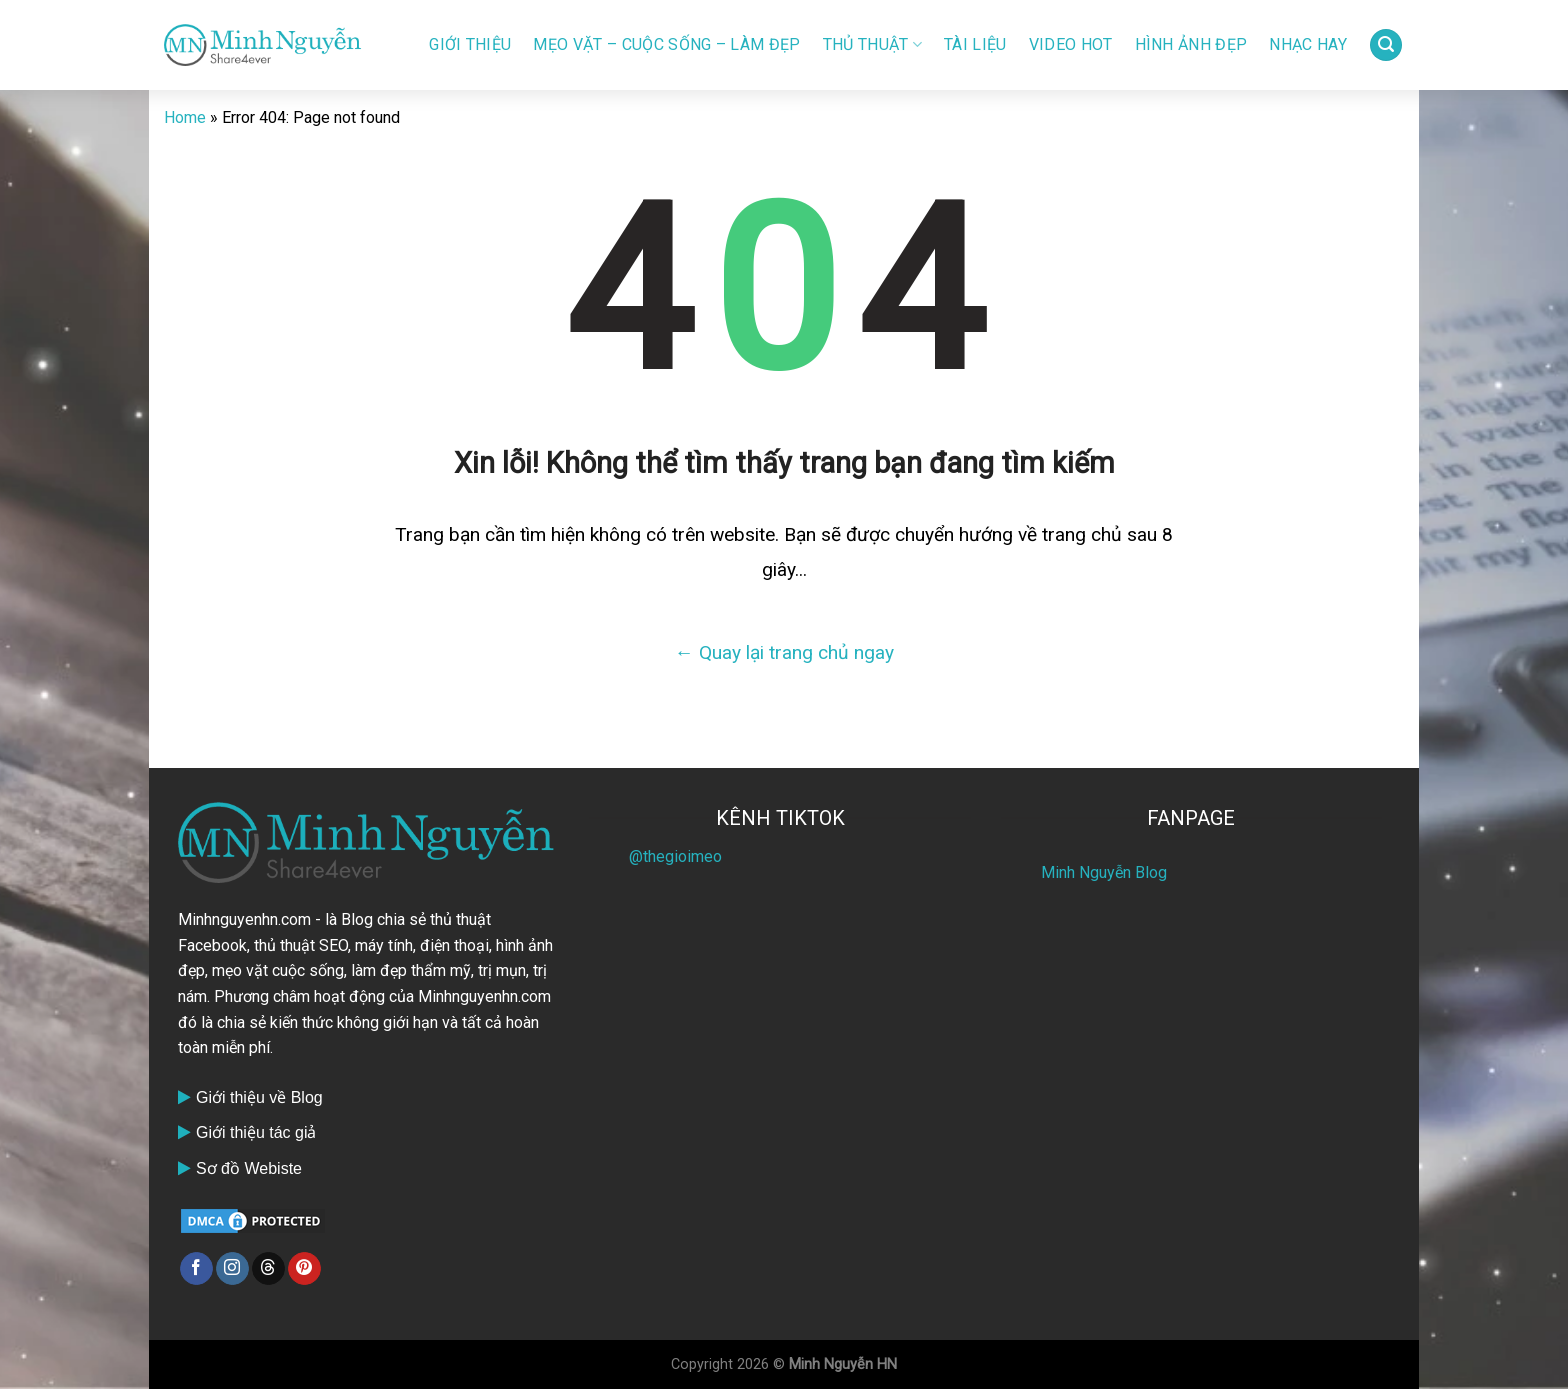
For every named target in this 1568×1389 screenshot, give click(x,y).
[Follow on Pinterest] (304, 1269)
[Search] (1386, 45)
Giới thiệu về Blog (259, 1097)
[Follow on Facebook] (196, 1269)
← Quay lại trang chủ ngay (783, 652)
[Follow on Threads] (268, 1269)
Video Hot (1071, 44)
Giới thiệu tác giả (256, 1132)
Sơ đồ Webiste (249, 1168)
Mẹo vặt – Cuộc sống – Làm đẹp (666, 44)
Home (185, 117)
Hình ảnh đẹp (1191, 44)
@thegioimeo (675, 856)
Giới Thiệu (470, 44)
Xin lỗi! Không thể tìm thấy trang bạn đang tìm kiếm (784, 463)
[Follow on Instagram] (232, 1269)
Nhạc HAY (1308, 44)
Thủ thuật (872, 45)
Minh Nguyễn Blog (1104, 872)
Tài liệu (975, 44)
